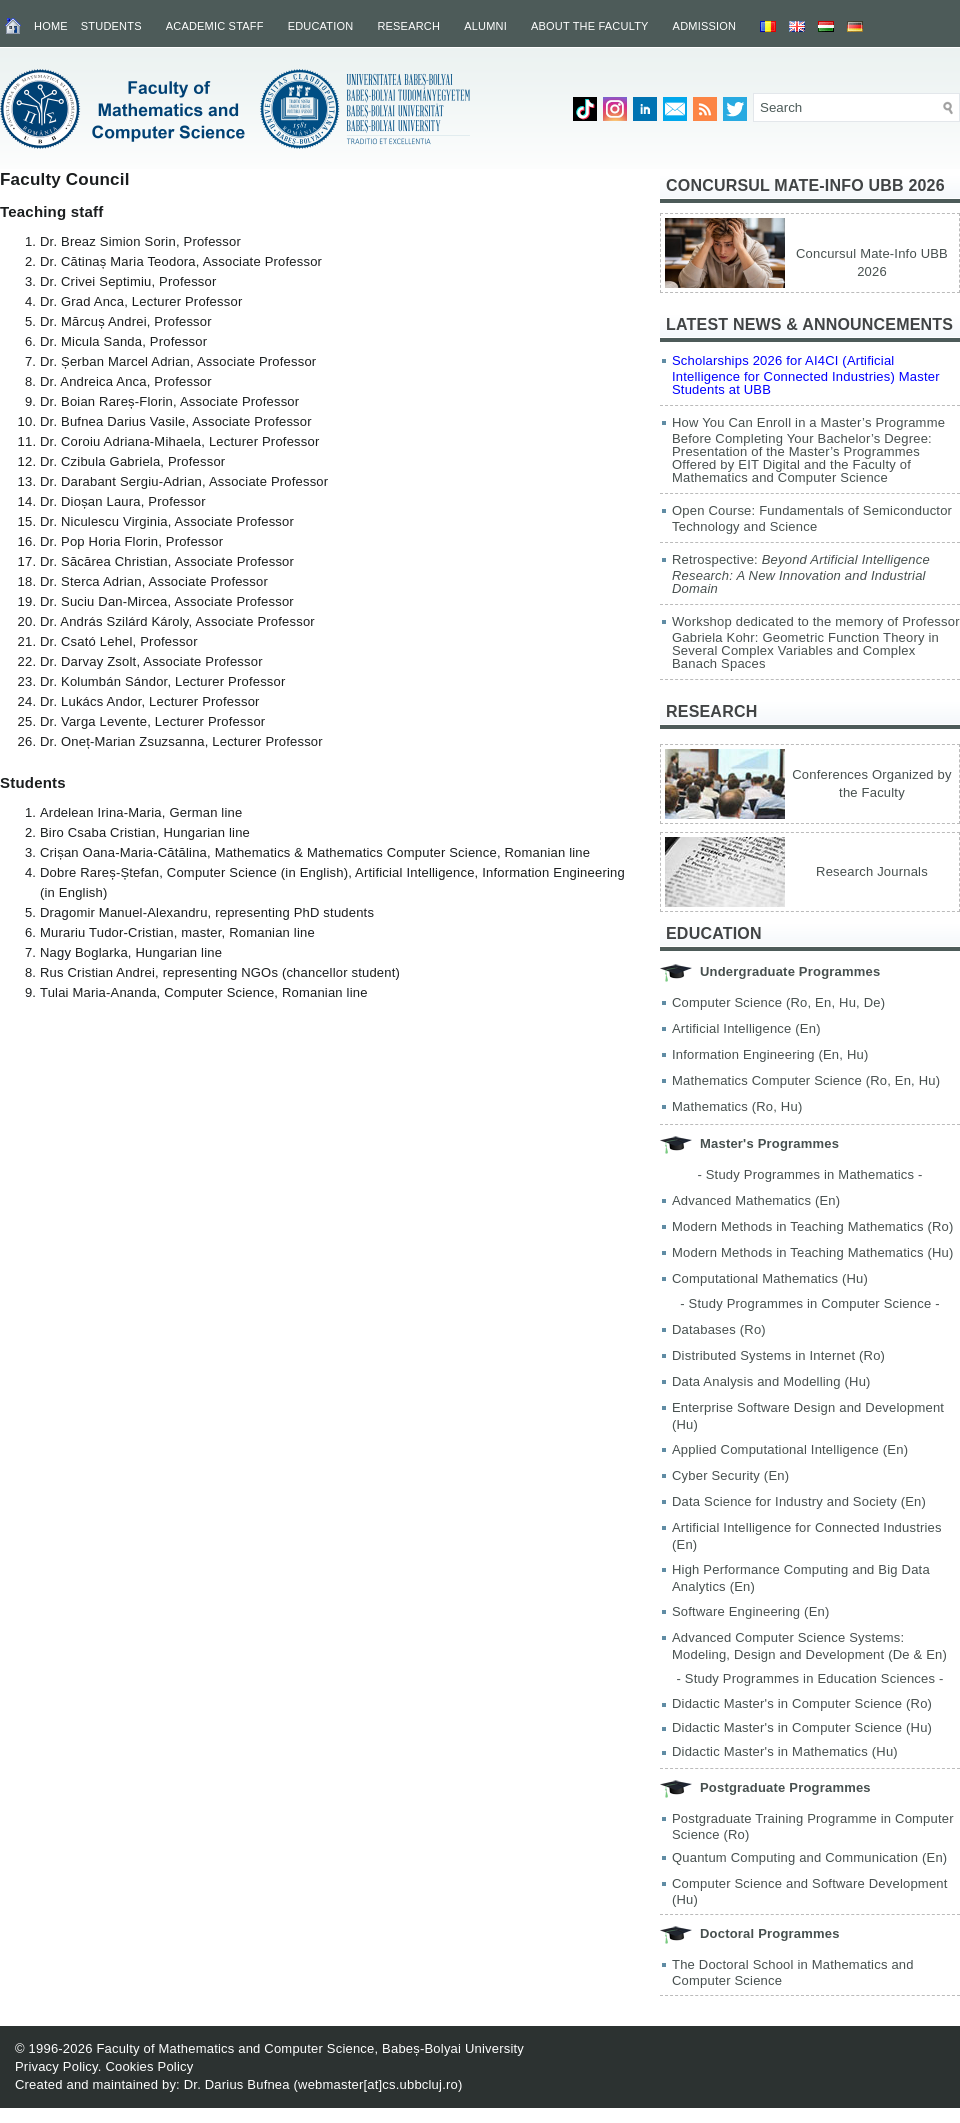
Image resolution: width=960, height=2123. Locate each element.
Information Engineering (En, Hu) (770, 1054)
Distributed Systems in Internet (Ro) (778, 1355)
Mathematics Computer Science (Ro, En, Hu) (806, 1080)
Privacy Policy (56, 2066)
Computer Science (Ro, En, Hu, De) (778, 1002)
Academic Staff (215, 26)
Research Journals (872, 871)
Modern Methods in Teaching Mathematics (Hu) (813, 1252)
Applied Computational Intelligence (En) (790, 1449)
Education (321, 26)
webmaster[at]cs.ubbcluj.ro (378, 2084)
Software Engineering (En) (750, 1611)
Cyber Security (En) (730, 1475)
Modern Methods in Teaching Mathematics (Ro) (813, 1226)
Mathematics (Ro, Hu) (737, 1106)
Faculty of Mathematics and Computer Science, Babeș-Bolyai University (310, 2048)
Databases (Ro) (719, 1329)
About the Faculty (590, 26)
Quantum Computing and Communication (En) (809, 1857)
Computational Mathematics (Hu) (770, 1278)
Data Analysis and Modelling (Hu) (771, 1381)
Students (111, 26)
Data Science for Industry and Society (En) (799, 1501)
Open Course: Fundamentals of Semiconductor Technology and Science (812, 518)
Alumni (485, 26)
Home (51, 26)
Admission (705, 26)
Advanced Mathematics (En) (756, 1200)
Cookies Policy (149, 2066)
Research (408, 26)
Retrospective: (801, 574)
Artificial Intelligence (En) (746, 1028)
